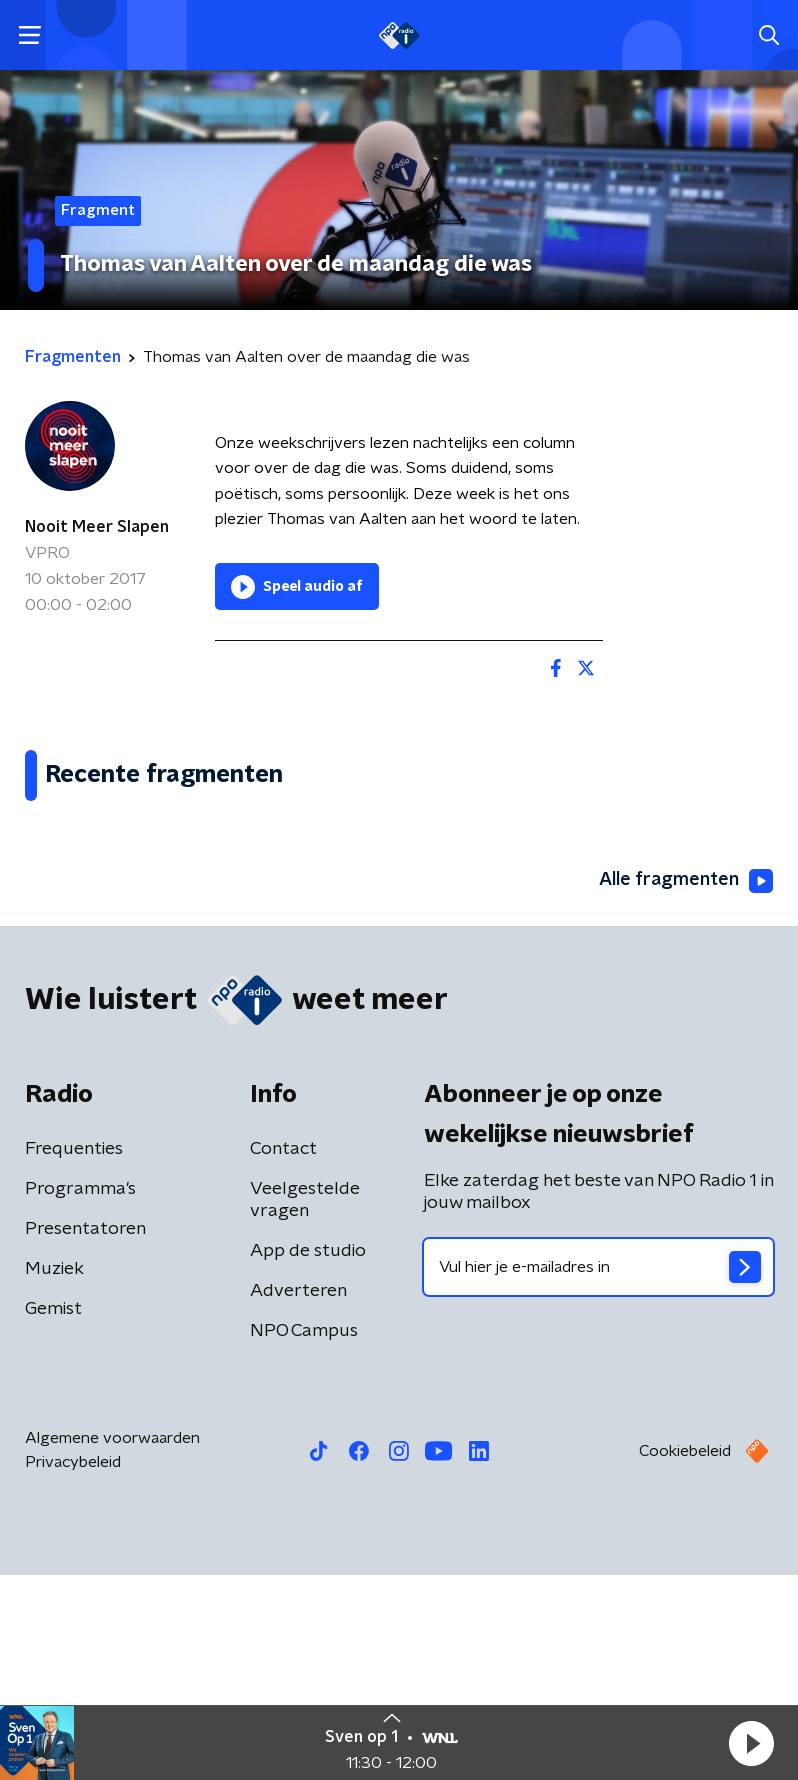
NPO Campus (304, 1536)
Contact (283, 1354)
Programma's (80, 1394)
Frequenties (74, 1354)
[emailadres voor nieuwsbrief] (598, 1472)
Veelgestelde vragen (305, 1405)
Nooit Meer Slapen (97, 527)
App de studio (308, 1456)
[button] (751, 1743)
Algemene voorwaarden (112, 1643)
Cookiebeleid (685, 1656)
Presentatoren (85, 1434)
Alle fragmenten (686, 1086)
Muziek (54, 1474)
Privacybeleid (73, 1667)
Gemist (53, 1514)
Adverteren (298, 1496)
